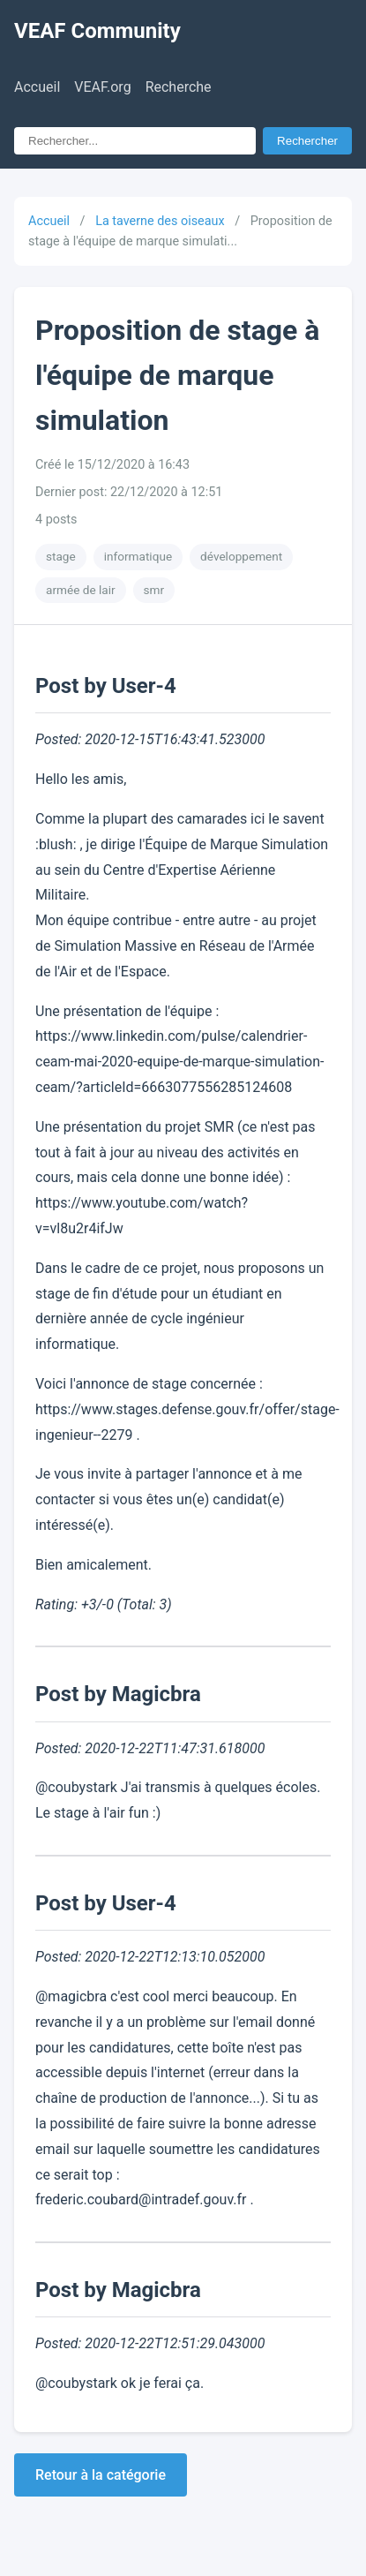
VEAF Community (97, 31)
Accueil (37, 87)
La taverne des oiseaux (160, 221)
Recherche (179, 87)
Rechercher (307, 140)
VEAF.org (102, 87)
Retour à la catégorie (100, 2475)
